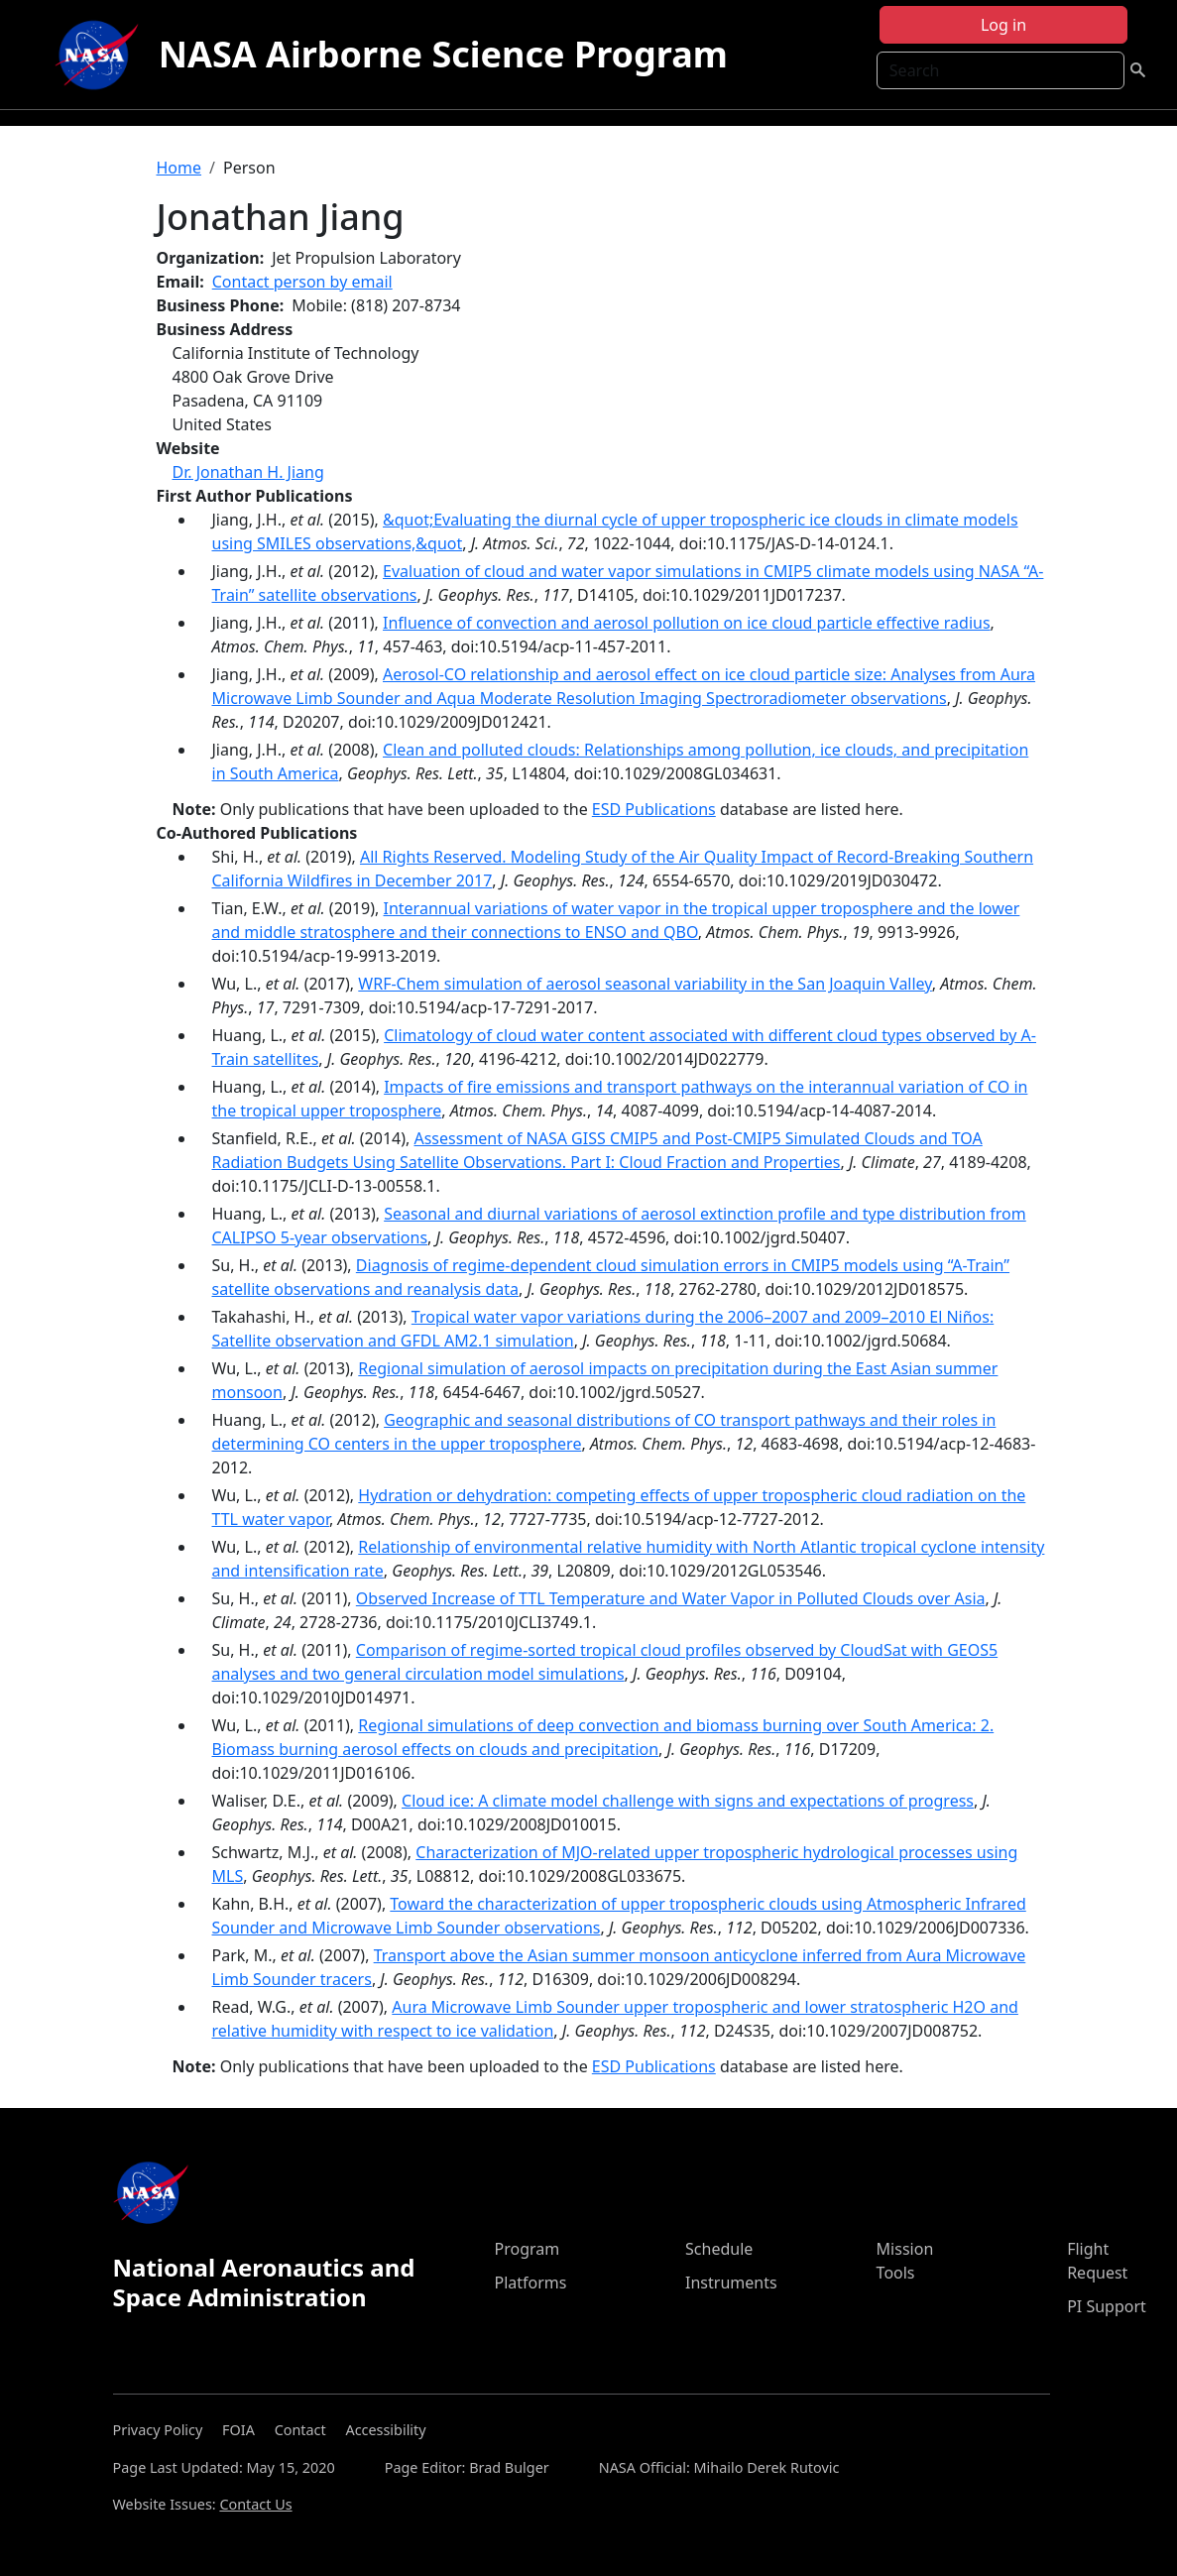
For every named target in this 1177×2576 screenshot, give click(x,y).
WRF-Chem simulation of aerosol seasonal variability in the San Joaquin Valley (645, 984)
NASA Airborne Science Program (443, 54)
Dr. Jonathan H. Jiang (248, 472)
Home (179, 167)
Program (526, 2249)
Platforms (530, 2282)
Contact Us (255, 2504)
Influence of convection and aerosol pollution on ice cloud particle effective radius (687, 623)
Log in (1003, 25)
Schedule (719, 2249)
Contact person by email (302, 282)
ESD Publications (654, 809)
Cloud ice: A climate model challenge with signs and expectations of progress (688, 1801)
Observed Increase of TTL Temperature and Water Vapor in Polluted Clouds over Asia (671, 1598)
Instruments (731, 2282)
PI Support (1106, 2306)
